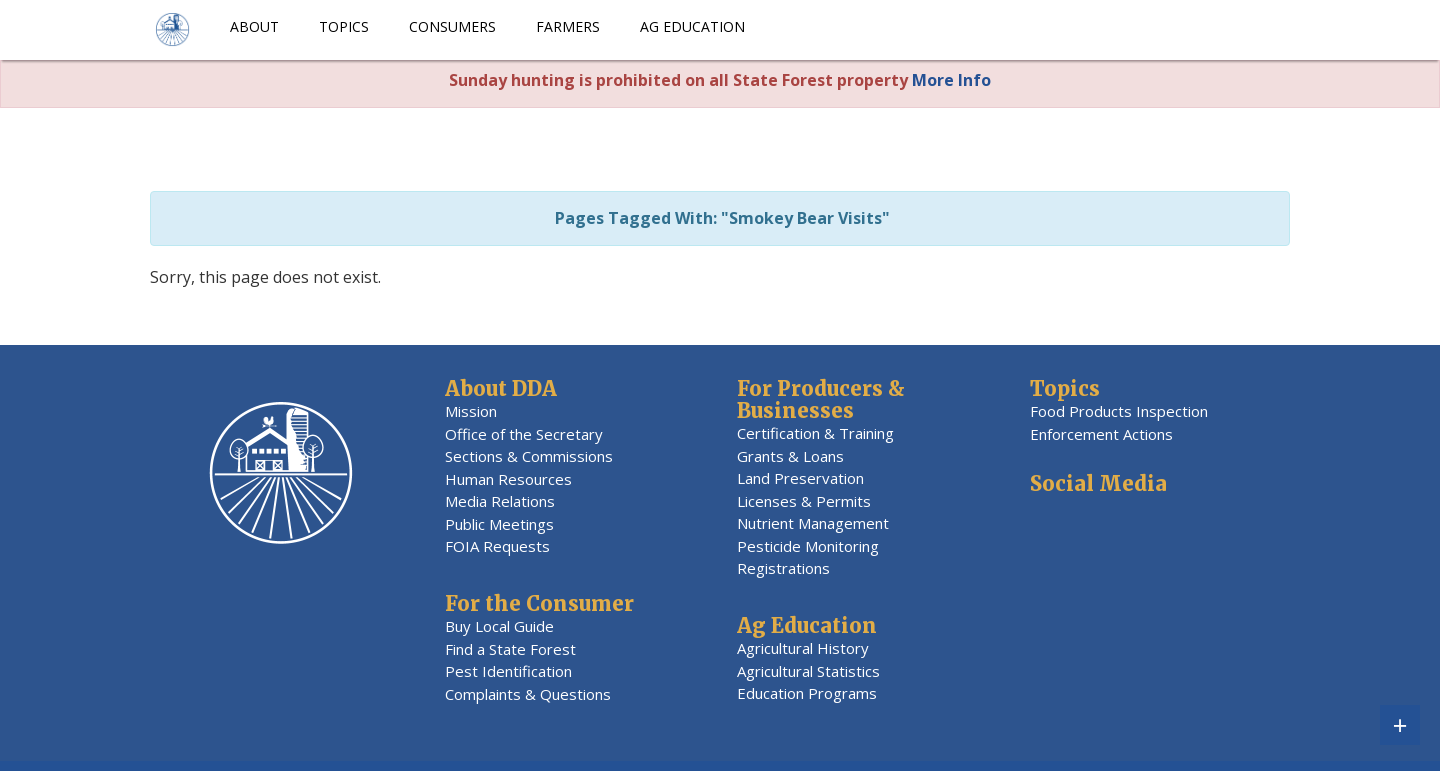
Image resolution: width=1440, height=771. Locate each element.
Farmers (568, 26)
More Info (951, 80)
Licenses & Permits (804, 501)
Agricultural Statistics (808, 671)
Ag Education (692, 26)
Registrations (783, 568)
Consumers (452, 26)
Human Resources (508, 479)
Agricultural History (803, 648)
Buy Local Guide (499, 626)
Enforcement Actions (1101, 434)
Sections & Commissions (529, 456)
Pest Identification (508, 671)
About (254, 26)
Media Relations (500, 501)
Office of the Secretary (524, 434)
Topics (344, 26)
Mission (471, 411)
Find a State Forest (510, 649)
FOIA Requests (497, 546)
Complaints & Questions (528, 694)
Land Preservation (800, 478)
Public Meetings (499, 524)
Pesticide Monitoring (808, 546)
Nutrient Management (813, 523)
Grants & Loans (790, 456)
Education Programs (807, 693)
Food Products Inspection (1119, 411)
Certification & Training (815, 433)
